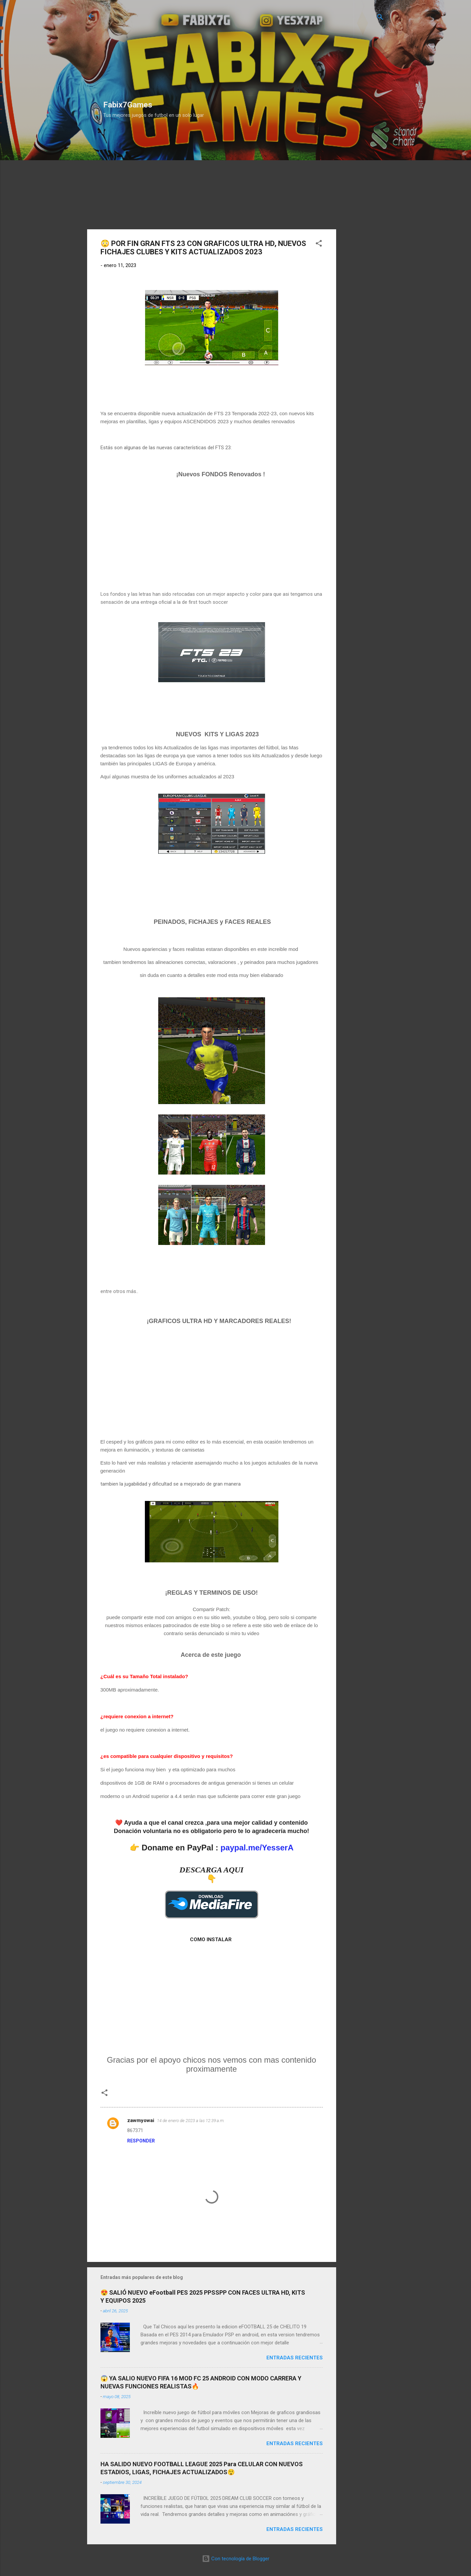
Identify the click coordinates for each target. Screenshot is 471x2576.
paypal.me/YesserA (256, 1847)
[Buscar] (380, 18)
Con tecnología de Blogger (235, 2559)
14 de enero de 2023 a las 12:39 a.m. (191, 2120)
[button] (319, 244)
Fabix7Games (127, 104)
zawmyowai (140, 2120)
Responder (141, 2140)
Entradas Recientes (294, 2358)
